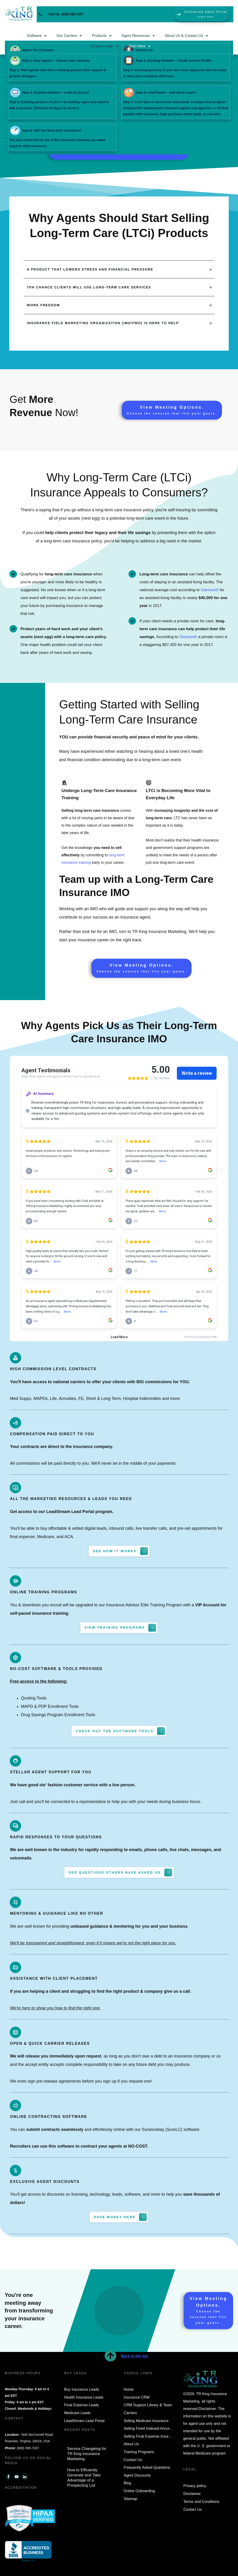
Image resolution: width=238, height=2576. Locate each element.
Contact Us (192, 2509)
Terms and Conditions (201, 2502)
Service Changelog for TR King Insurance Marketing (86, 2453)
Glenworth (210, 599)
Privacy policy (194, 2486)
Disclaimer (192, 2494)
